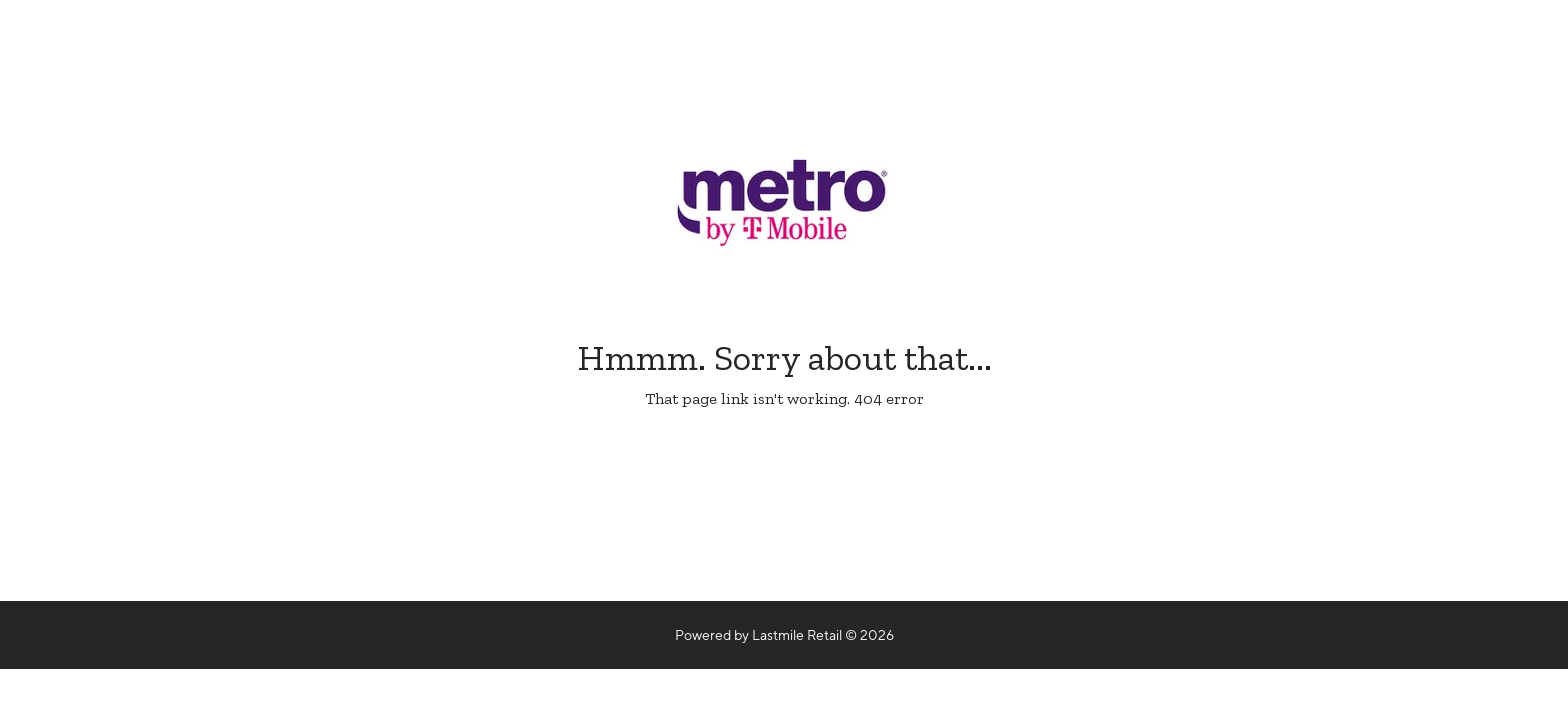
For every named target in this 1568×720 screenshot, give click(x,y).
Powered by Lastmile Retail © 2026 (784, 635)
